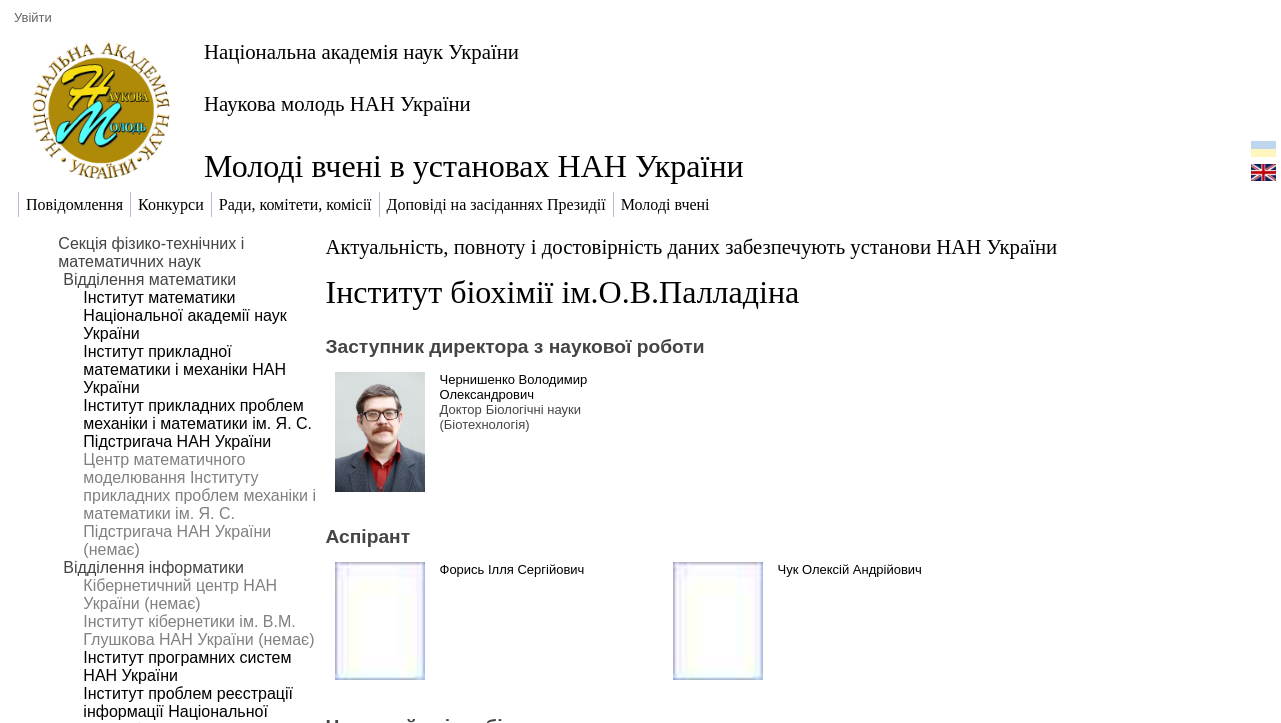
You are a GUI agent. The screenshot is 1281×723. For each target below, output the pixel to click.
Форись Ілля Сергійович (512, 569)
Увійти (33, 17)
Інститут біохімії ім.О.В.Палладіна (563, 292)
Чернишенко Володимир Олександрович (514, 387)
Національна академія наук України (361, 51)
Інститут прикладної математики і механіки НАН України (184, 369)
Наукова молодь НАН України (337, 103)
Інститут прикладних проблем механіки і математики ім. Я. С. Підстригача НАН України (197, 423)
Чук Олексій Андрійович (850, 569)
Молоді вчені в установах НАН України (474, 166)
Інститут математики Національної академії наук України (184, 315)
